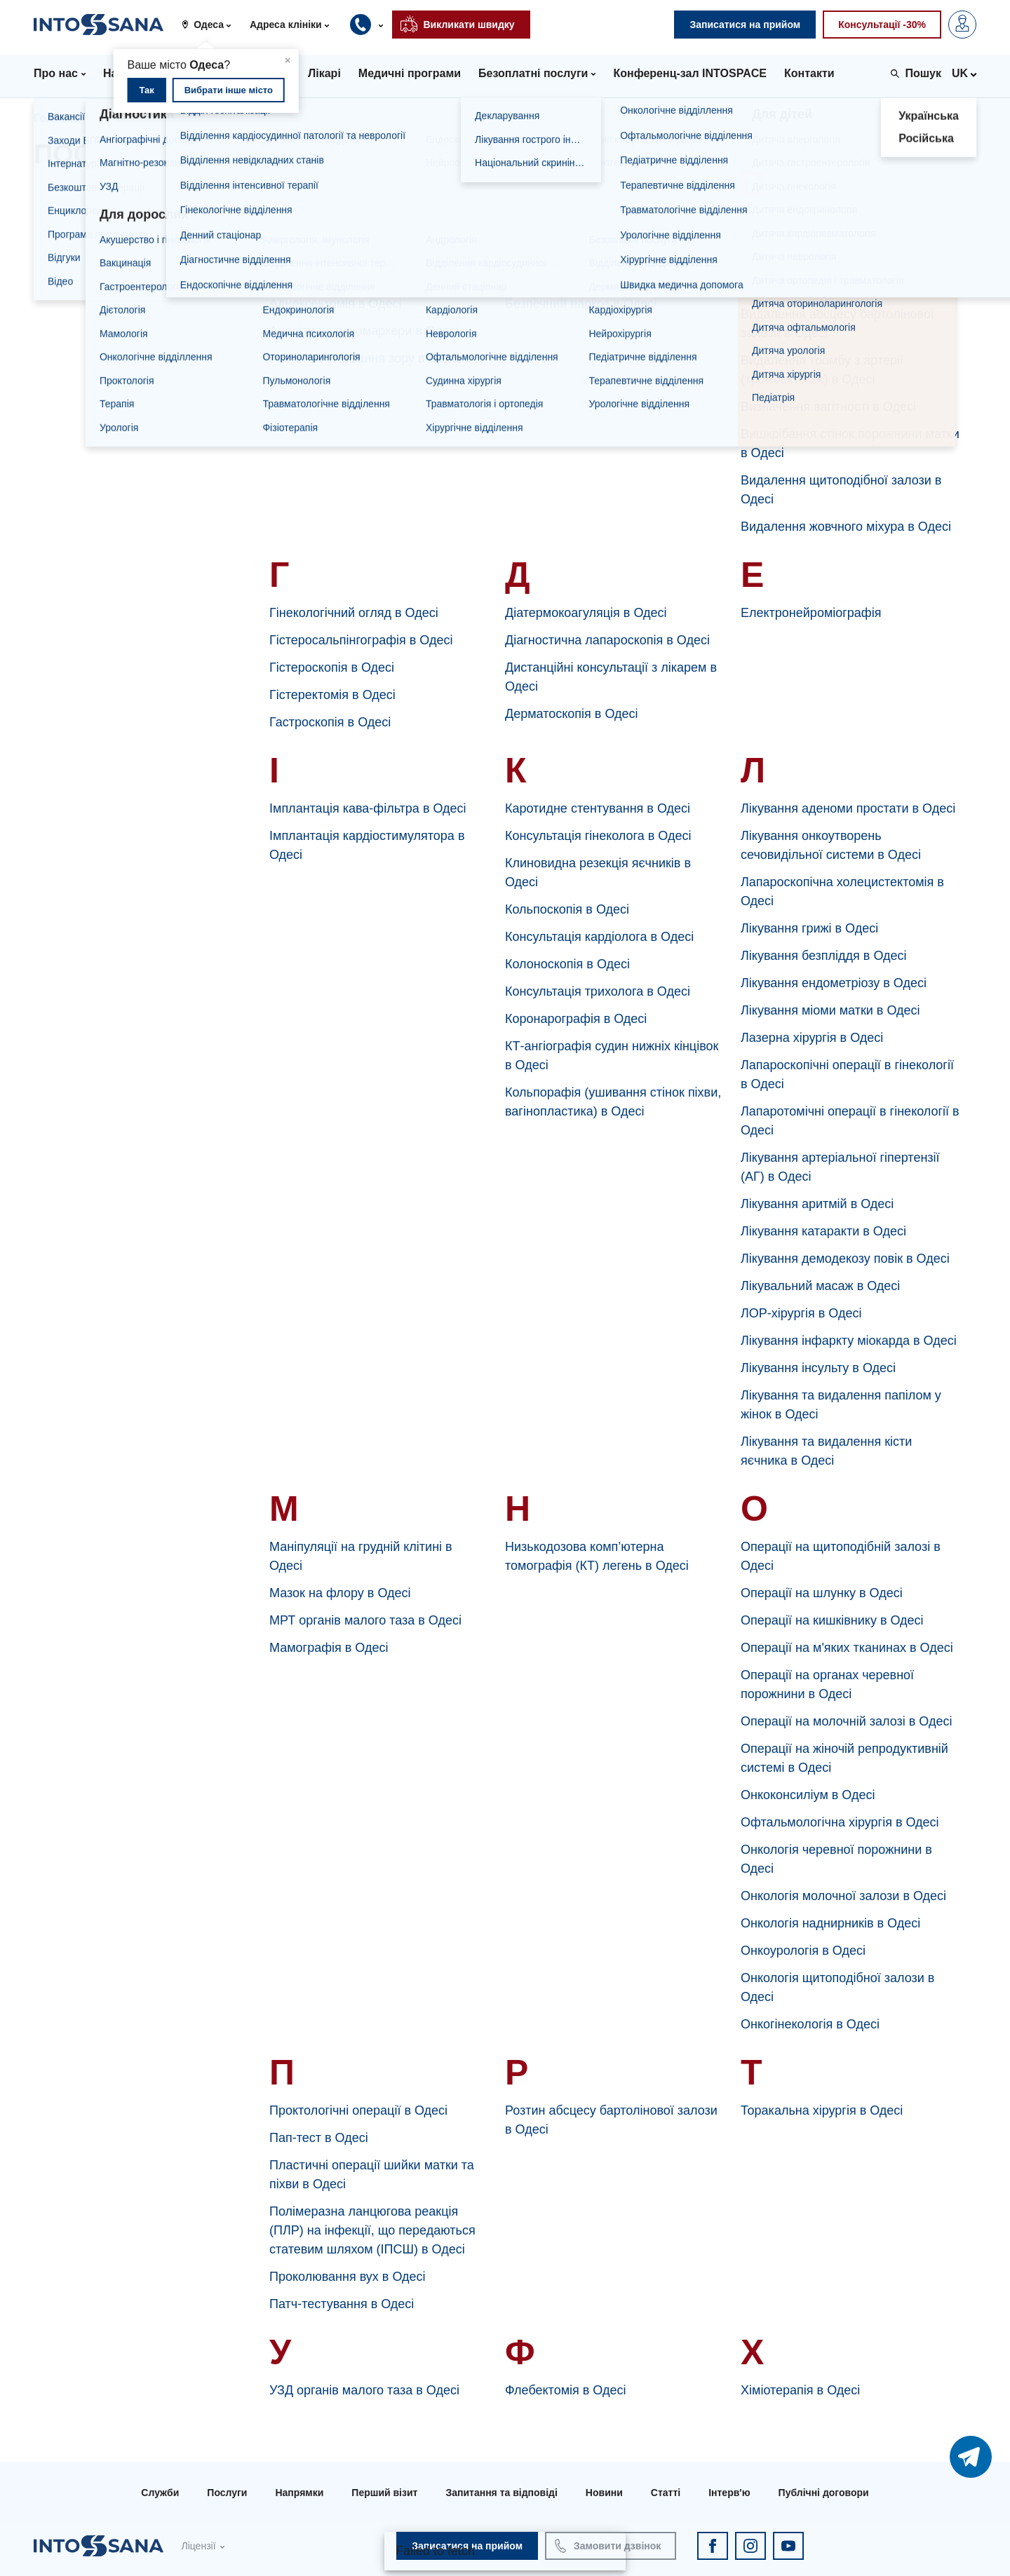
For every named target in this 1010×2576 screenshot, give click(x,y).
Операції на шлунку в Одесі (822, 1593)
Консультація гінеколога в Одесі (598, 836)
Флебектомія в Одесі (565, 2390)
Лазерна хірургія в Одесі (812, 1038)
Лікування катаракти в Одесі (823, 1231)
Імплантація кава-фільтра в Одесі (367, 808)
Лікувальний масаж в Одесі (820, 1286)
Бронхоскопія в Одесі (567, 276)
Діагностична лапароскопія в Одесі (607, 640)
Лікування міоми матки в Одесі (830, 1010)
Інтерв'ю (729, 2492)
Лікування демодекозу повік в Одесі (845, 1259)
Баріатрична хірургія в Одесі (588, 222)
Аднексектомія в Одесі (335, 304)
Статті (665, 2492)
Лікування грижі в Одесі (809, 928)
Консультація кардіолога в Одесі (599, 937)
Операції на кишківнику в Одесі (832, 1620)
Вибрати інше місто (228, 90)
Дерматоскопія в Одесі (571, 714)
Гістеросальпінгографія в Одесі (360, 640)
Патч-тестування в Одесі (341, 2304)
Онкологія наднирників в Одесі (830, 1923)
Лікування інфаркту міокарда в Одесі (849, 1341)
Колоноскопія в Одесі (567, 964)
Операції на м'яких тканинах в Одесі (847, 1648)
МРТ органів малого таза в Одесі (365, 1620)
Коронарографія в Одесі (576, 1019)
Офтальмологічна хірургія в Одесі (840, 1822)
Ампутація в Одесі (322, 249)
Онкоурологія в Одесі (803, 1951)
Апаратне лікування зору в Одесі (365, 358)
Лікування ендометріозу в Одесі (834, 983)
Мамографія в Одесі (328, 1648)
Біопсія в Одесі (549, 249)
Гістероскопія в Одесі (331, 667)
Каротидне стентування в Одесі (597, 808)
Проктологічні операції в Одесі (358, 2110)
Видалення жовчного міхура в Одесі (846, 527)
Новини (604, 2492)
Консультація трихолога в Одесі (597, 991)
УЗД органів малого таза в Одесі (364, 2390)
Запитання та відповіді (501, 2492)
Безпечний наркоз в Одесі (580, 304)
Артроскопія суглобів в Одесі (353, 222)
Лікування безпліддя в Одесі (824, 956)
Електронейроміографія (811, 613)
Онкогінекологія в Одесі (810, 2024)
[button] (211, 25)
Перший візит (384, 2492)
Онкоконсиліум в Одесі (808, 1795)
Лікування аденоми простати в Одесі (848, 808)
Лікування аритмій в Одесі (817, 1204)
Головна (57, 118)
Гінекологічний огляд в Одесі (353, 613)
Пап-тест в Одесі (318, 2138)
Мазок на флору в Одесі (340, 1593)
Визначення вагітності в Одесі (828, 407)
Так (146, 90)
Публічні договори (824, 2492)
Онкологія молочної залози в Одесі (843, 1896)
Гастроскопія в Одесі (330, 722)
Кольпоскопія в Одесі (567, 909)
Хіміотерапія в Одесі (800, 2390)
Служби (160, 2492)
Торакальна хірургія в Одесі (822, 2110)
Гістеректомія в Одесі (332, 695)
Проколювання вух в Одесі (347, 2277)
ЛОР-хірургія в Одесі (801, 1313)
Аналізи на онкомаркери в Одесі (364, 331)
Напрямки (299, 2492)
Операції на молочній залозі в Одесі (846, 1721)
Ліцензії (198, 2545)
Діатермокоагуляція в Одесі (586, 613)
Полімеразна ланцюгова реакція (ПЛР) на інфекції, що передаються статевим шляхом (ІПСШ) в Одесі (372, 2230)
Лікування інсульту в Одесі (818, 1368)
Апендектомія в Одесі (332, 276)
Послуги (227, 2492)
